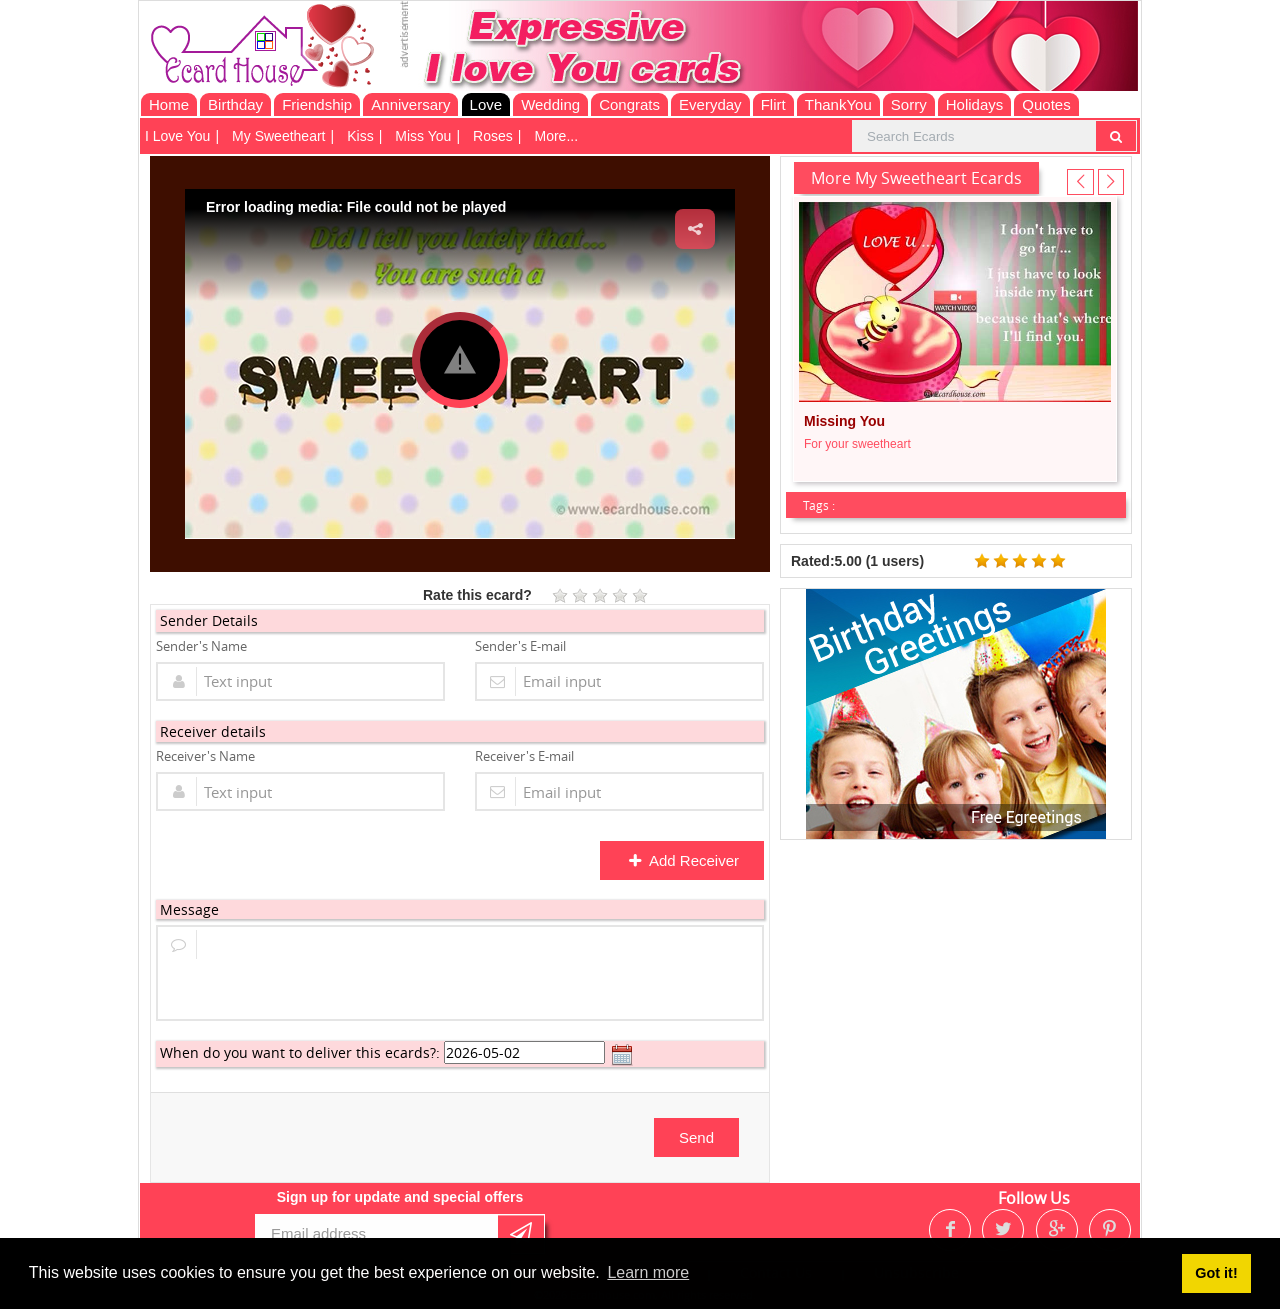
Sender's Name (201, 646)
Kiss (360, 136)
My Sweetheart (278, 136)
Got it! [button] (1216, 1273)
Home (169, 104)
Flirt (773, 104)
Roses (493, 136)
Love (486, 104)
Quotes (1046, 104)
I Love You (177, 136)
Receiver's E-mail (524, 756)
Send (696, 1137)
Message (189, 909)
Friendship (317, 104)
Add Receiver (683, 860)
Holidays (975, 104)
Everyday (710, 104)
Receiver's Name (205, 756)
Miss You (423, 136)
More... (556, 136)
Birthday (235, 104)
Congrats (629, 104)
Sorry (909, 104)
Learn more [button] (648, 1272)
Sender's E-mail (520, 646)
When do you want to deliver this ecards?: (300, 1052)
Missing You (844, 421)
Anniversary (410, 104)
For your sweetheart (857, 444)
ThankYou (838, 104)
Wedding (550, 104)
